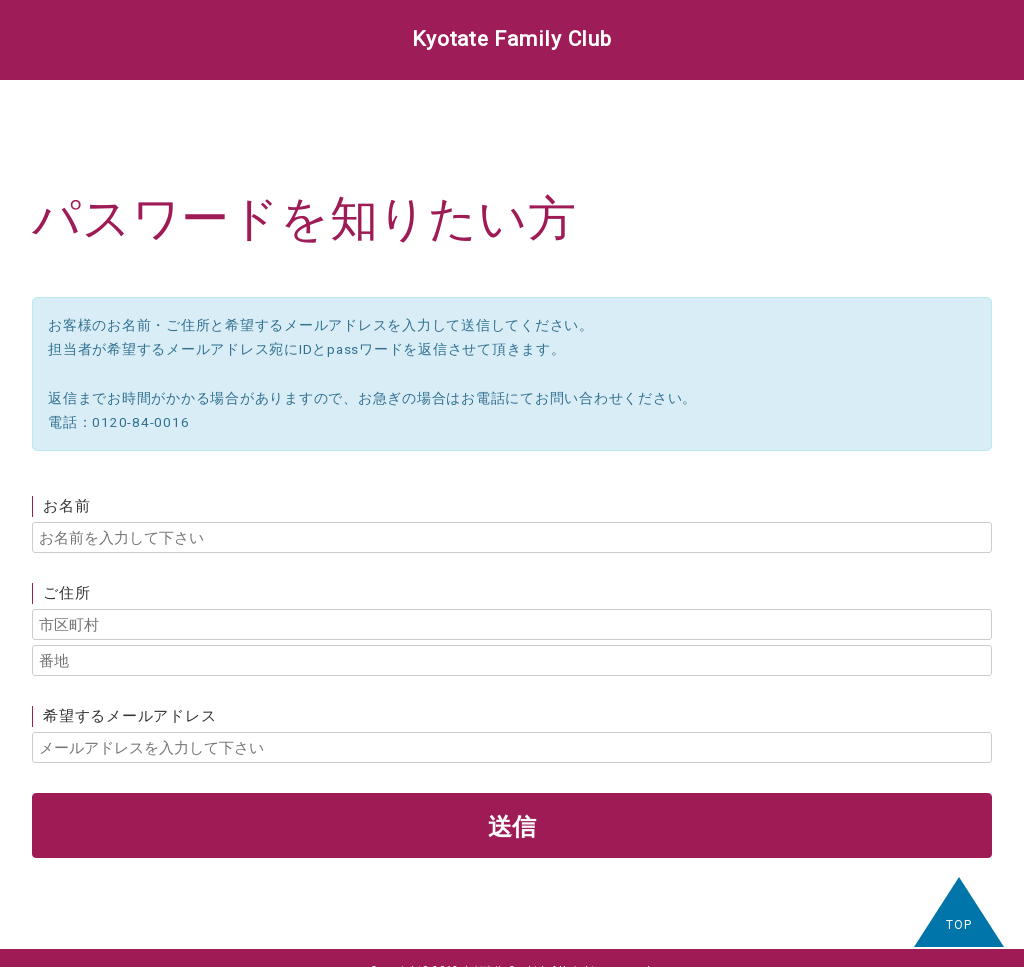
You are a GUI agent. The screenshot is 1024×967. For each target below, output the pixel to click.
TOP (958, 925)
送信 (512, 825)
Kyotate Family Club (511, 39)
